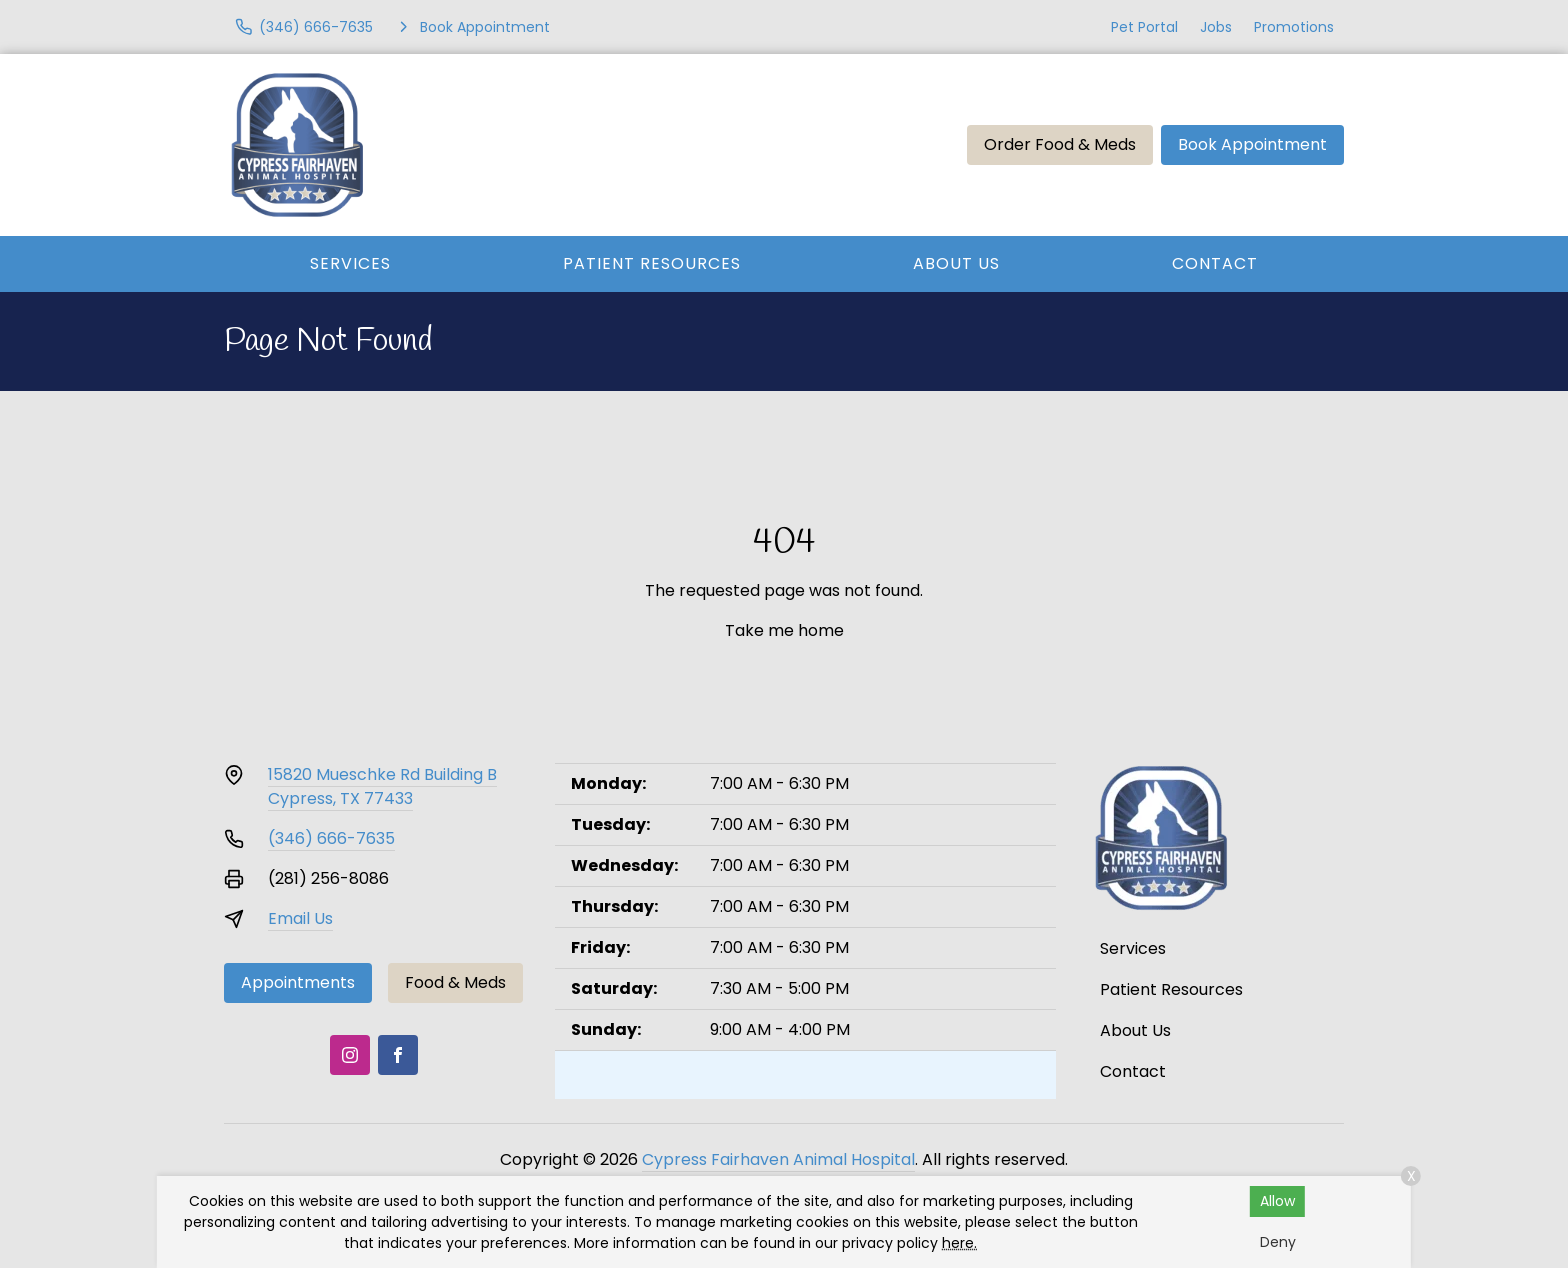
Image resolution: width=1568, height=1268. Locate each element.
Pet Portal (1144, 27)
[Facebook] (398, 1055)
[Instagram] (350, 1055)
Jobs (1216, 27)
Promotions (1294, 27)
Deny (1278, 1242)
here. (959, 1243)
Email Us (300, 918)
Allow (1277, 1201)
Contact (1215, 263)
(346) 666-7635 (331, 838)
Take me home (784, 630)
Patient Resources (652, 263)
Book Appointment (1252, 144)
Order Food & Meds (1060, 144)
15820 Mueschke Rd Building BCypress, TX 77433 (382, 786)
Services (350, 263)
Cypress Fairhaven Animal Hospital (778, 1159)
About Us (956, 263)
